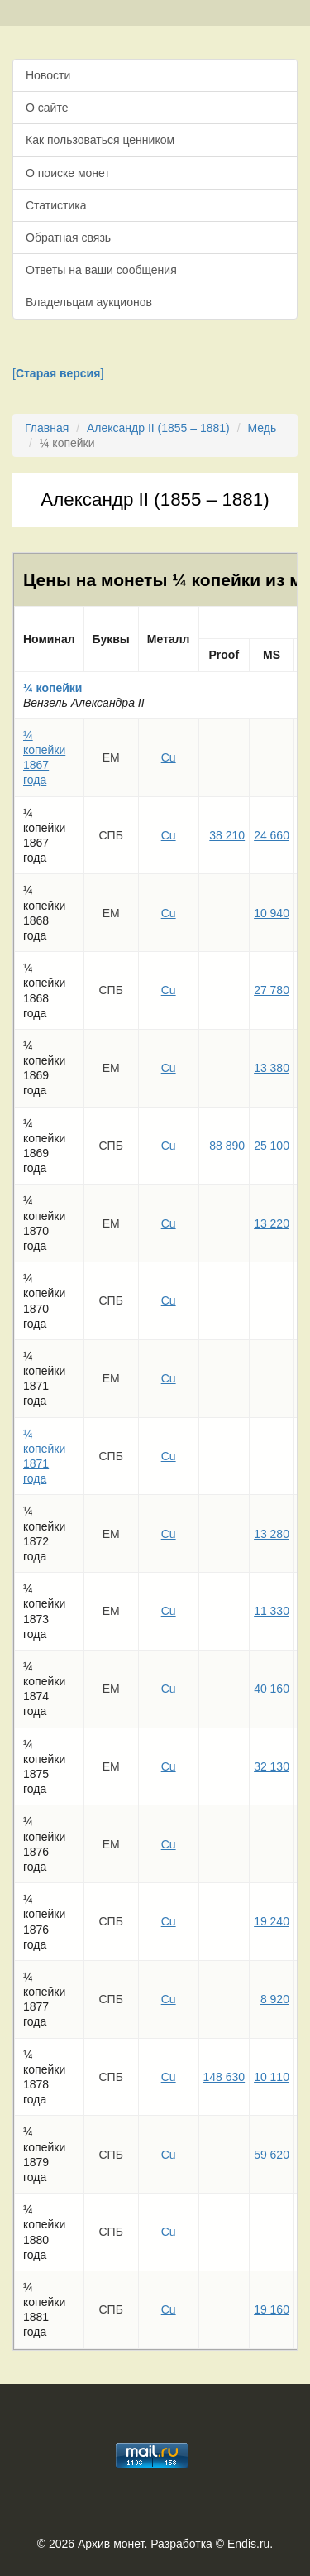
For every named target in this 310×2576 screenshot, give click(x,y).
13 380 (271, 1067)
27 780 (271, 990)
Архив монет (111, 2543)
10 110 (271, 2076)
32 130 (271, 1766)
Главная (47, 428)
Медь (261, 428)
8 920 (274, 1999)
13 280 (271, 1533)
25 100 (271, 1145)
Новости (48, 75)
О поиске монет (68, 173)
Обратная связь (68, 237)
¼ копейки (52, 687)
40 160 (271, 1688)
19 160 (271, 2309)
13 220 (271, 1223)
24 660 (271, 835)
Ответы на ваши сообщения (101, 269)
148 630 (224, 2076)
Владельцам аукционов (89, 302)
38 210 (227, 835)
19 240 (271, 1921)
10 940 (271, 913)
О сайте (47, 107)
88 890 (227, 1145)
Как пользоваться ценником (100, 140)
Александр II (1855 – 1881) (158, 428)
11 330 (271, 1610)
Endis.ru (248, 2543)
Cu (168, 757)
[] (57, 373)
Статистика (56, 205)
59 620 (271, 2154)
